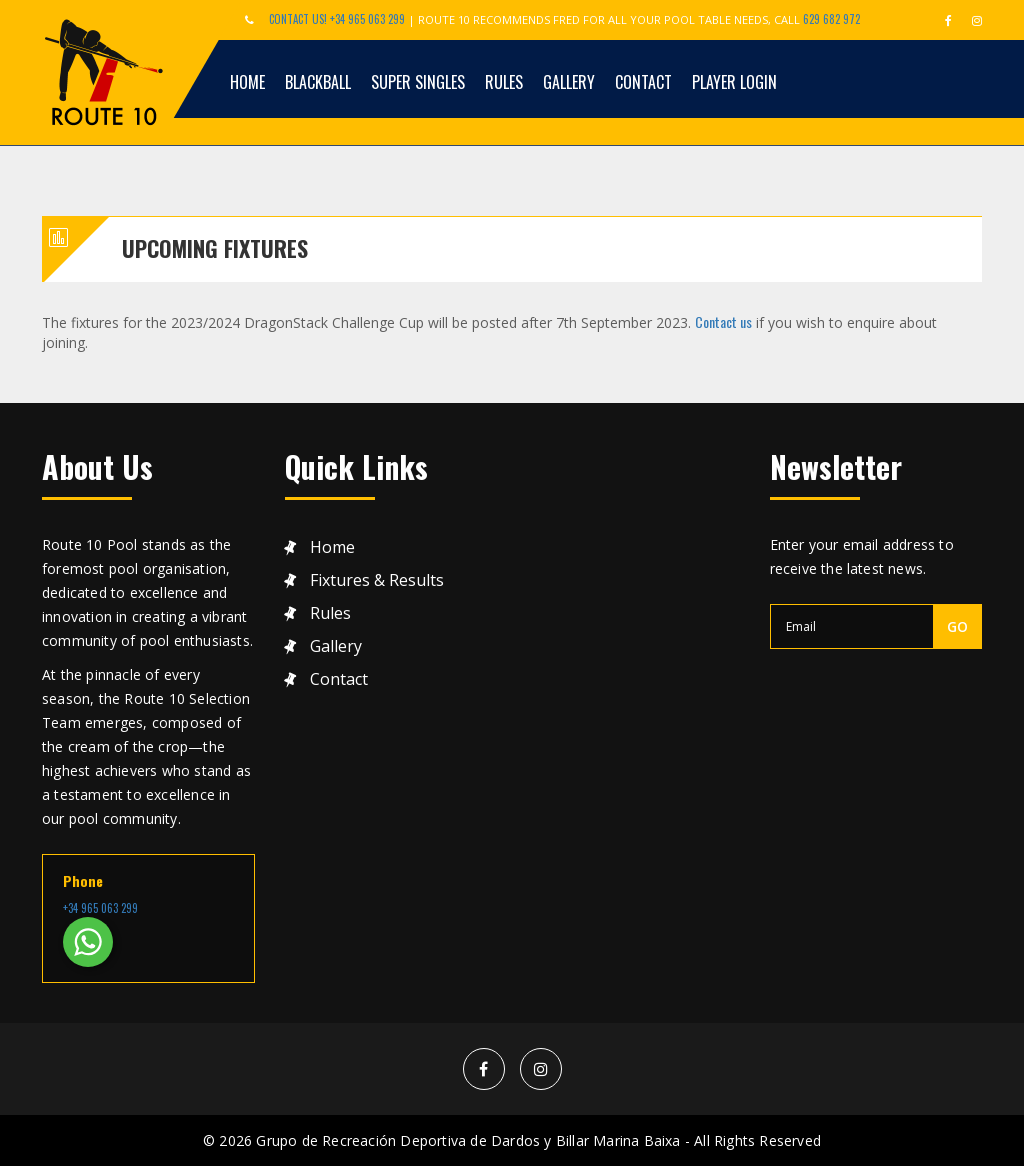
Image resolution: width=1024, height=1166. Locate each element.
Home (247, 82)
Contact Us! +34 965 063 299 (337, 19)
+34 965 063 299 (100, 908)
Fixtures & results (377, 580)
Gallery (569, 82)
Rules (504, 82)
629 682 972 (831, 19)
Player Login (734, 82)
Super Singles (418, 82)
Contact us (723, 321)
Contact (643, 82)
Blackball (318, 82)
